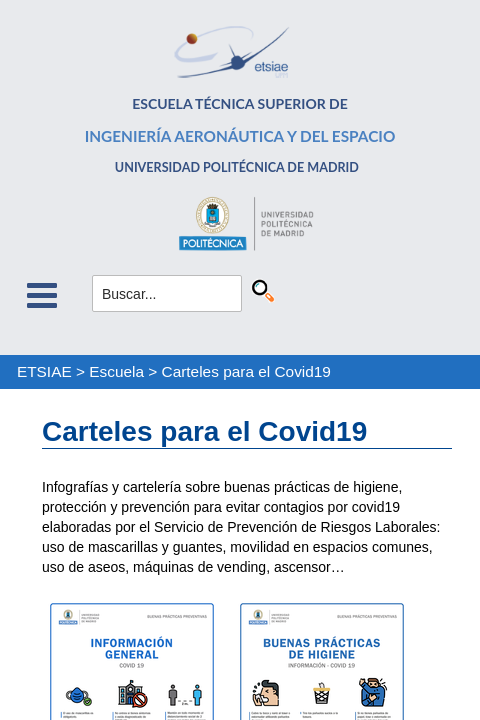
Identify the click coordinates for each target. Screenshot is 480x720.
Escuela (116, 371)
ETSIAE (44, 371)
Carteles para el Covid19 (246, 371)
